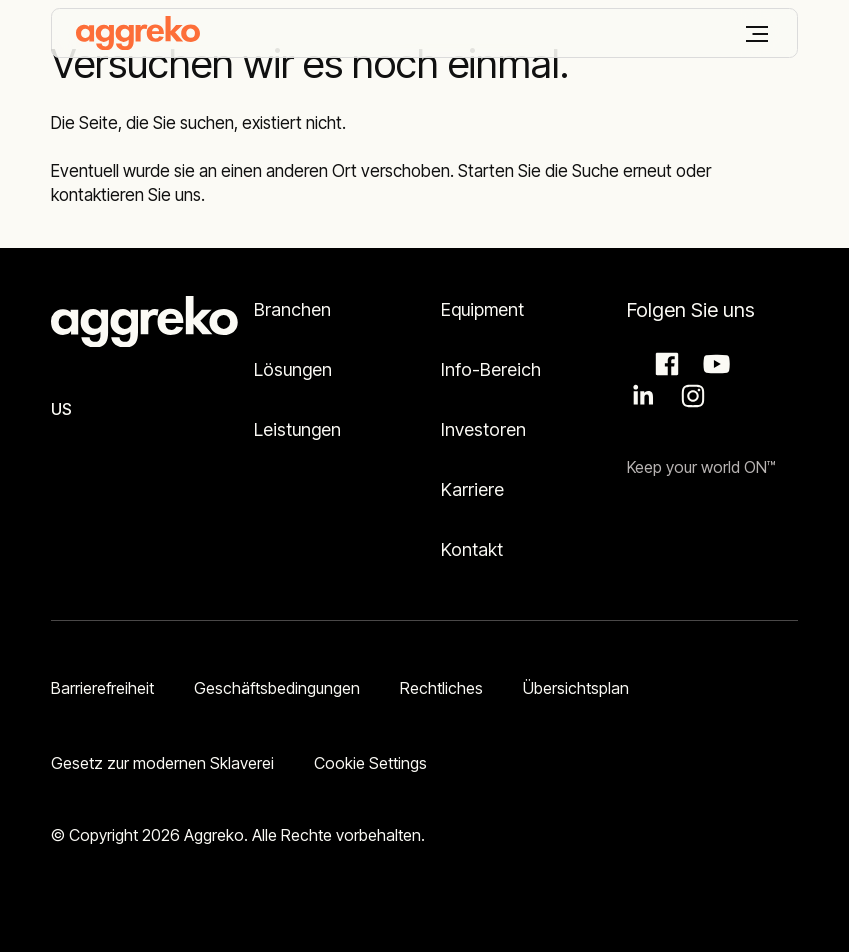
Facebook (664, 364)
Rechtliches (441, 688)
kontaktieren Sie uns (126, 195)
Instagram (690, 396)
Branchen (292, 309)
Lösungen (293, 369)
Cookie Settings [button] (370, 763)
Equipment (482, 309)
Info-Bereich (491, 369)
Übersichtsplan (576, 688)
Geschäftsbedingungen (277, 688)
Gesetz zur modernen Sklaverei (162, 763)
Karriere (472, 489)
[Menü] (757, 34)
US (61, 409)
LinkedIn (640, 396)
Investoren (483, 429)
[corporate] (138, 33)
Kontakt (472, 549)
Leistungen (297, 429)
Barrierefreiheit (102, 688)
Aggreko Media (714, 364)
